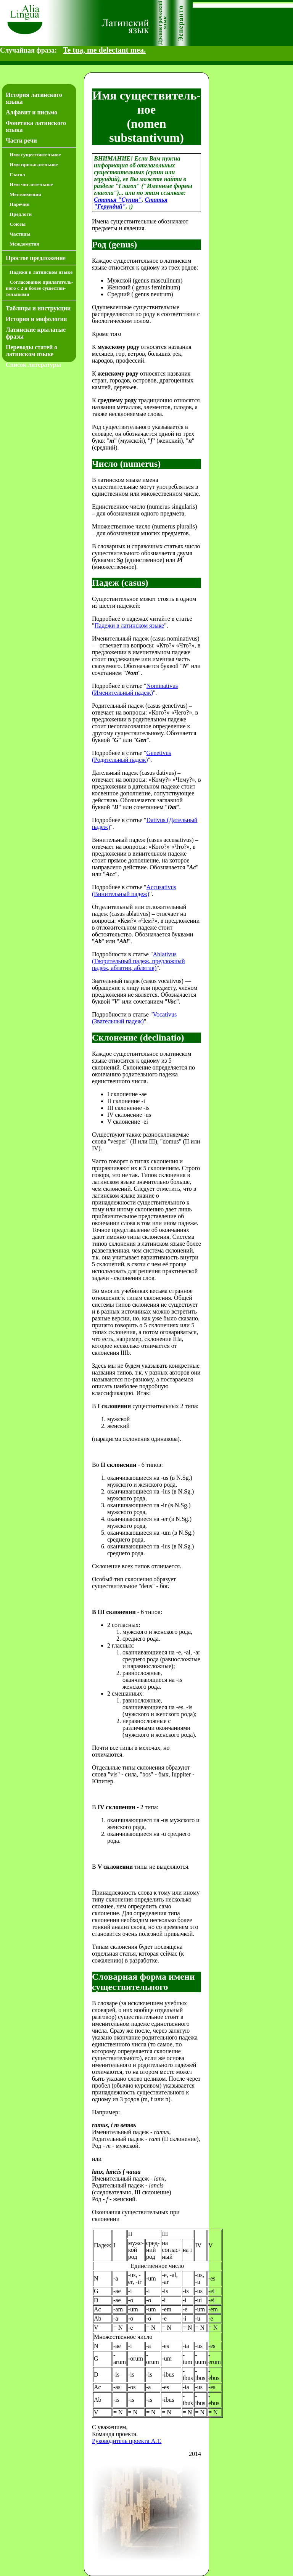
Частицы (20, 234)
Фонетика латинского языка (36, 126)
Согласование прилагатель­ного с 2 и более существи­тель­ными (39, 288)
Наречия (19, 204)
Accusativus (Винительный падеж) (134, 890)
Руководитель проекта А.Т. (126, 2441)
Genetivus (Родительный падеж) (131, 756)
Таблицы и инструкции (38, 308)
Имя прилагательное (34, 164)
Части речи (21, 140)
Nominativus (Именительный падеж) (135, 689)
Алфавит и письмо (31, 112)
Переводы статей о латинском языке (31, 350)
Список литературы (33, 364)
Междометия (24, 244)
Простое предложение (36, 258)
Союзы (18, 224)
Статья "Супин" (118, 199)
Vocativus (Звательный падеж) (134, 1018)
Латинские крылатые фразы (36, 333)
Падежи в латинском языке (41, 272)
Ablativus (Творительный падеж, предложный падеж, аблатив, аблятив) (138, 961)
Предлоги (21, 214)
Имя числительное (31, 184)
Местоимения (25, 194)
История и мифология (36, 319)
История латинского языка (34, 98)
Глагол (17, 174)
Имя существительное (35, 154)
